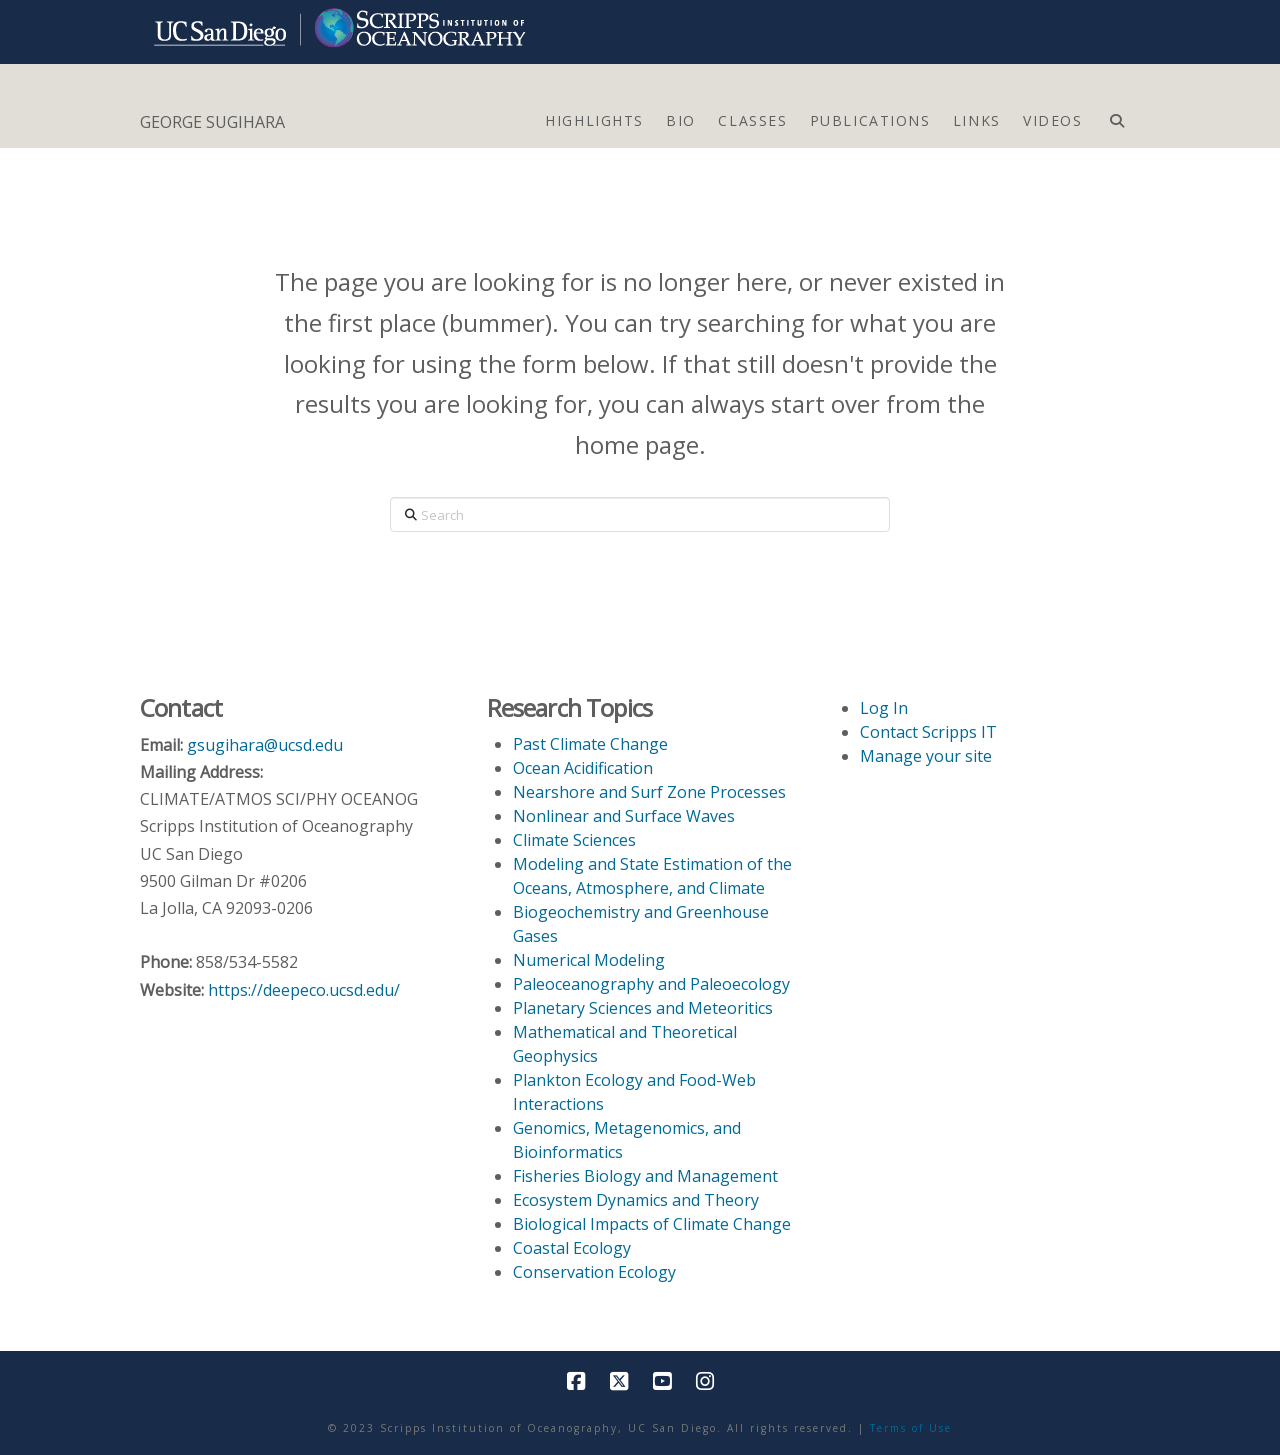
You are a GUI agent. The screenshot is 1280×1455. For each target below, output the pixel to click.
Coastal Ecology (572, 1248)
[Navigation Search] (1116, 116)
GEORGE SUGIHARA (212, 122)
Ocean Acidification (583, 768)
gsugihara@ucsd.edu (265, 745)
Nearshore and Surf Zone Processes (649, 792)
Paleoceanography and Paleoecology (651, 984)
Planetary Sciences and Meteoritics (643, 1008)
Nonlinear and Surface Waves (624, 816)
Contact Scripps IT (928, 732)
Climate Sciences (574, 840)
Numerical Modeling (589, 960)
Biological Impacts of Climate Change (652, 1224)
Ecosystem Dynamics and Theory (636, 1200)
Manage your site (926, 756)
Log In (884, 708)
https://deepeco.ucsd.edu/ (304, 990)
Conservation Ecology (594, 1272)
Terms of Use (911, 1428)
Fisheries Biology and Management (645, 1176)
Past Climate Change (590, 744)
